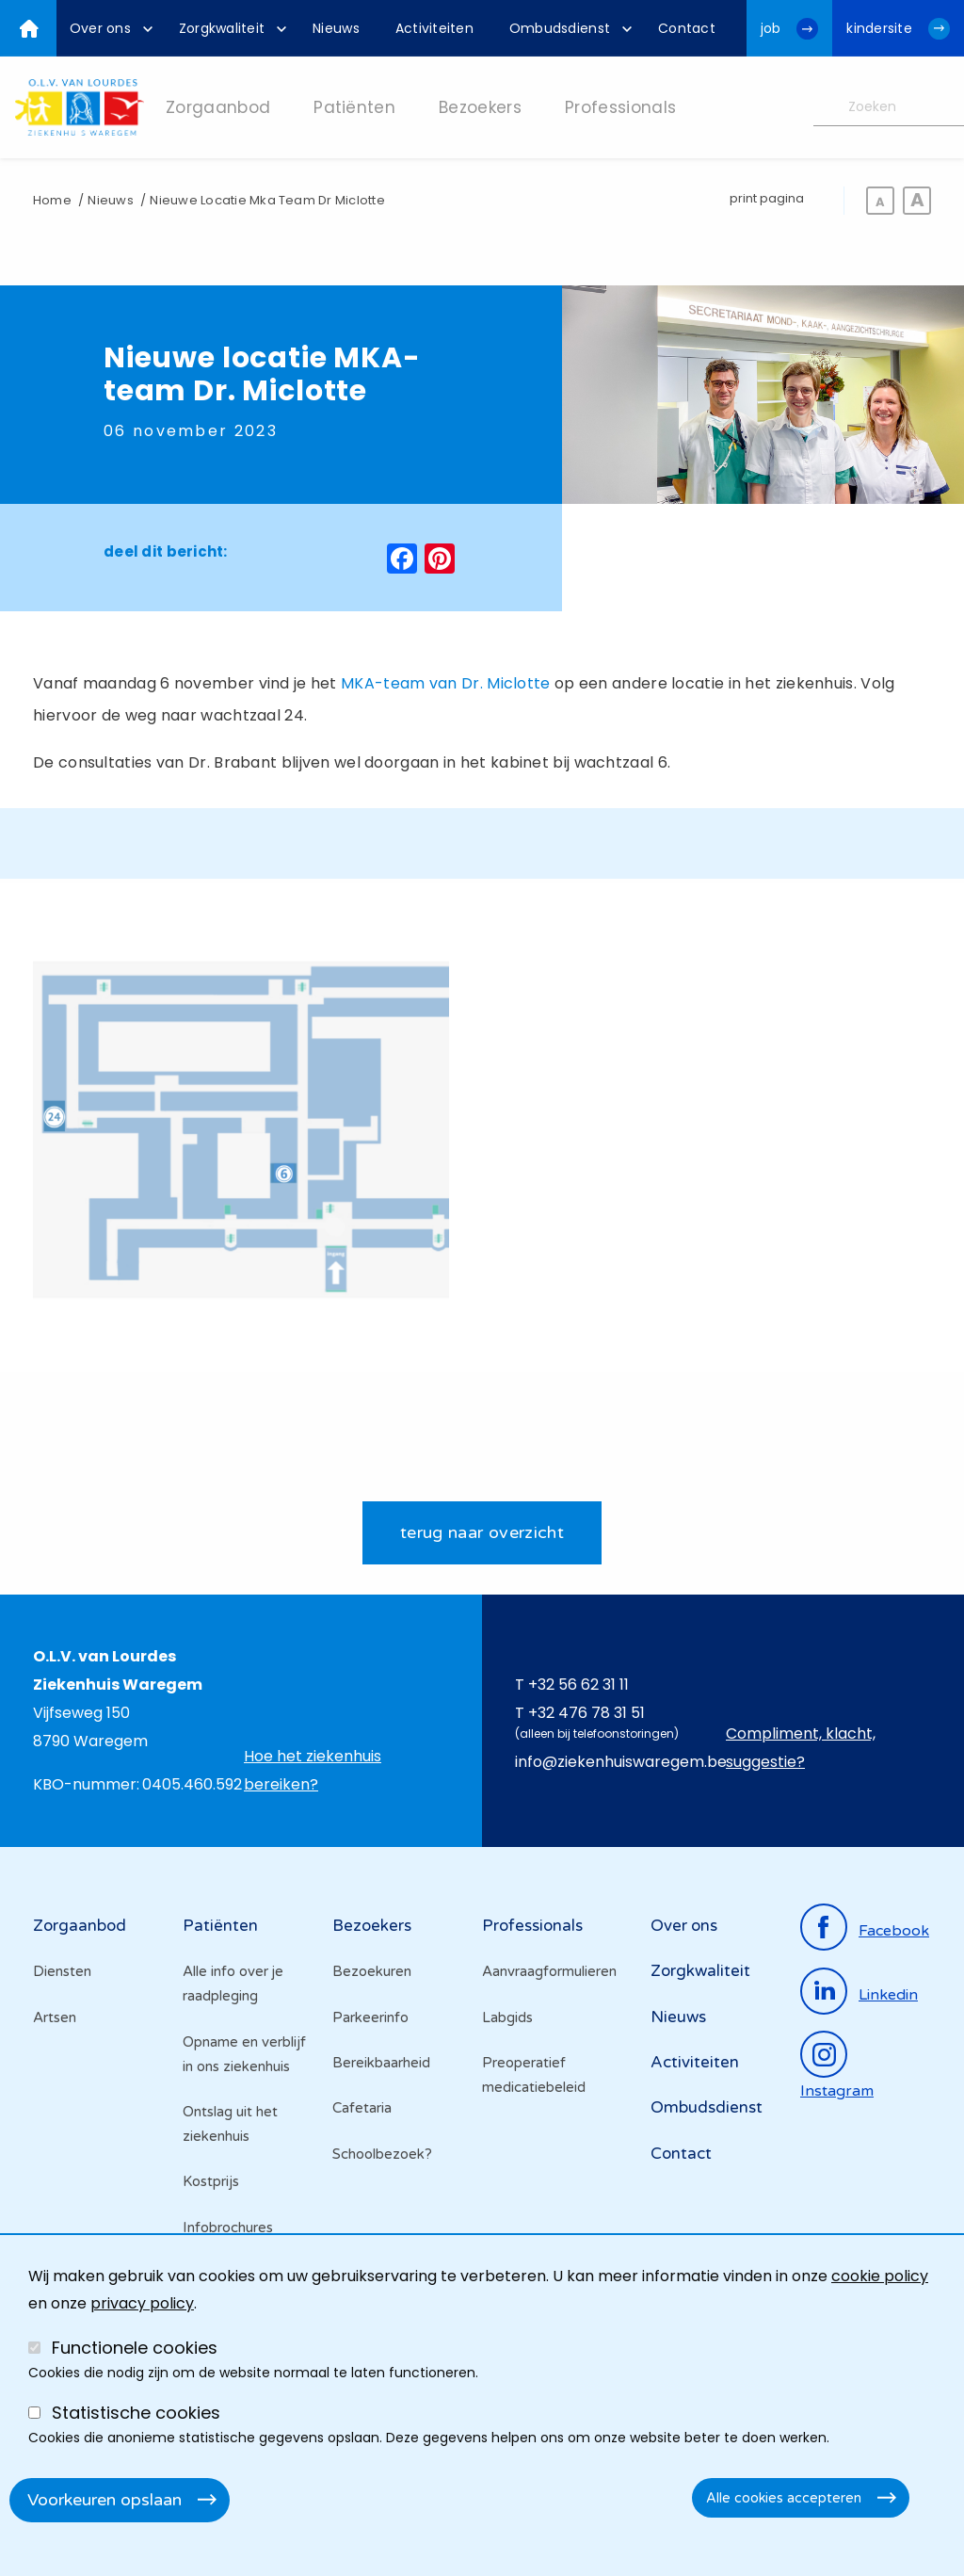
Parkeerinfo (370, 2020)
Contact (681, 2157)
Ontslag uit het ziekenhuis (230, 2127)
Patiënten (220, 1929)
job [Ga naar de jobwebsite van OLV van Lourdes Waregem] (771, 28)
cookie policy (879, 2276)
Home (52, 200)
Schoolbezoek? (382, 2157)
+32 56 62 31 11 (578, 1687)
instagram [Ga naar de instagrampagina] (837, 2094)
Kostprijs (211, 2185)
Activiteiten (695, 2066)
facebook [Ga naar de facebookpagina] (894, 1933)
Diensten (62, 1975)
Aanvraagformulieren (549, 1975)
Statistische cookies (136, 2412)
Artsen (54, 2020)
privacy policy (142, 2303)
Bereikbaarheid (381, 2066)
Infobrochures (228, 2231)
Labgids (507, 2020)
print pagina (767, 198)
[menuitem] (106, 28)
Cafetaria (362, 2111)
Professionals (532, 1929)
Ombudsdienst (707, 2111)
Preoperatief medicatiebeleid (534, 2078)
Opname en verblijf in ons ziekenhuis (244, 2057)
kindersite (879, 28)
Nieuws (110, 200)
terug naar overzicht (482, 1535)
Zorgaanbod (79, 1929)
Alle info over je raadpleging (233, 1987)
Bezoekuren (371, 1975)
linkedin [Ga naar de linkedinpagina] (888, 1997)
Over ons (684, 1929)
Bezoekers (371, 1929)
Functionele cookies (134, 2347)
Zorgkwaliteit (700, 1975)
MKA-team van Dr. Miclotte (446, 683)
